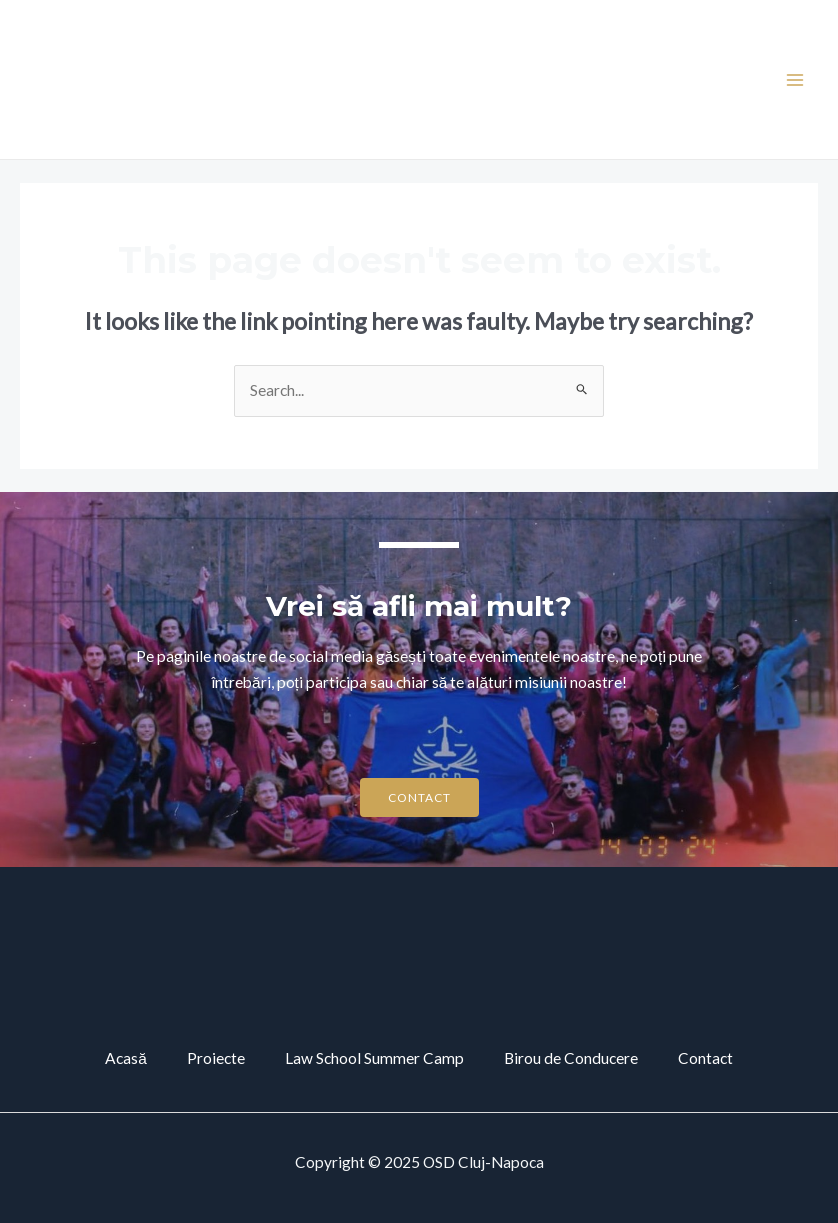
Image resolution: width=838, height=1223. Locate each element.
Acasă (126, 1058)
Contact (705, 1058)
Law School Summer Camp (374, 1058)
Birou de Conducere (571, 1058)
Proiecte (216, 1058)
